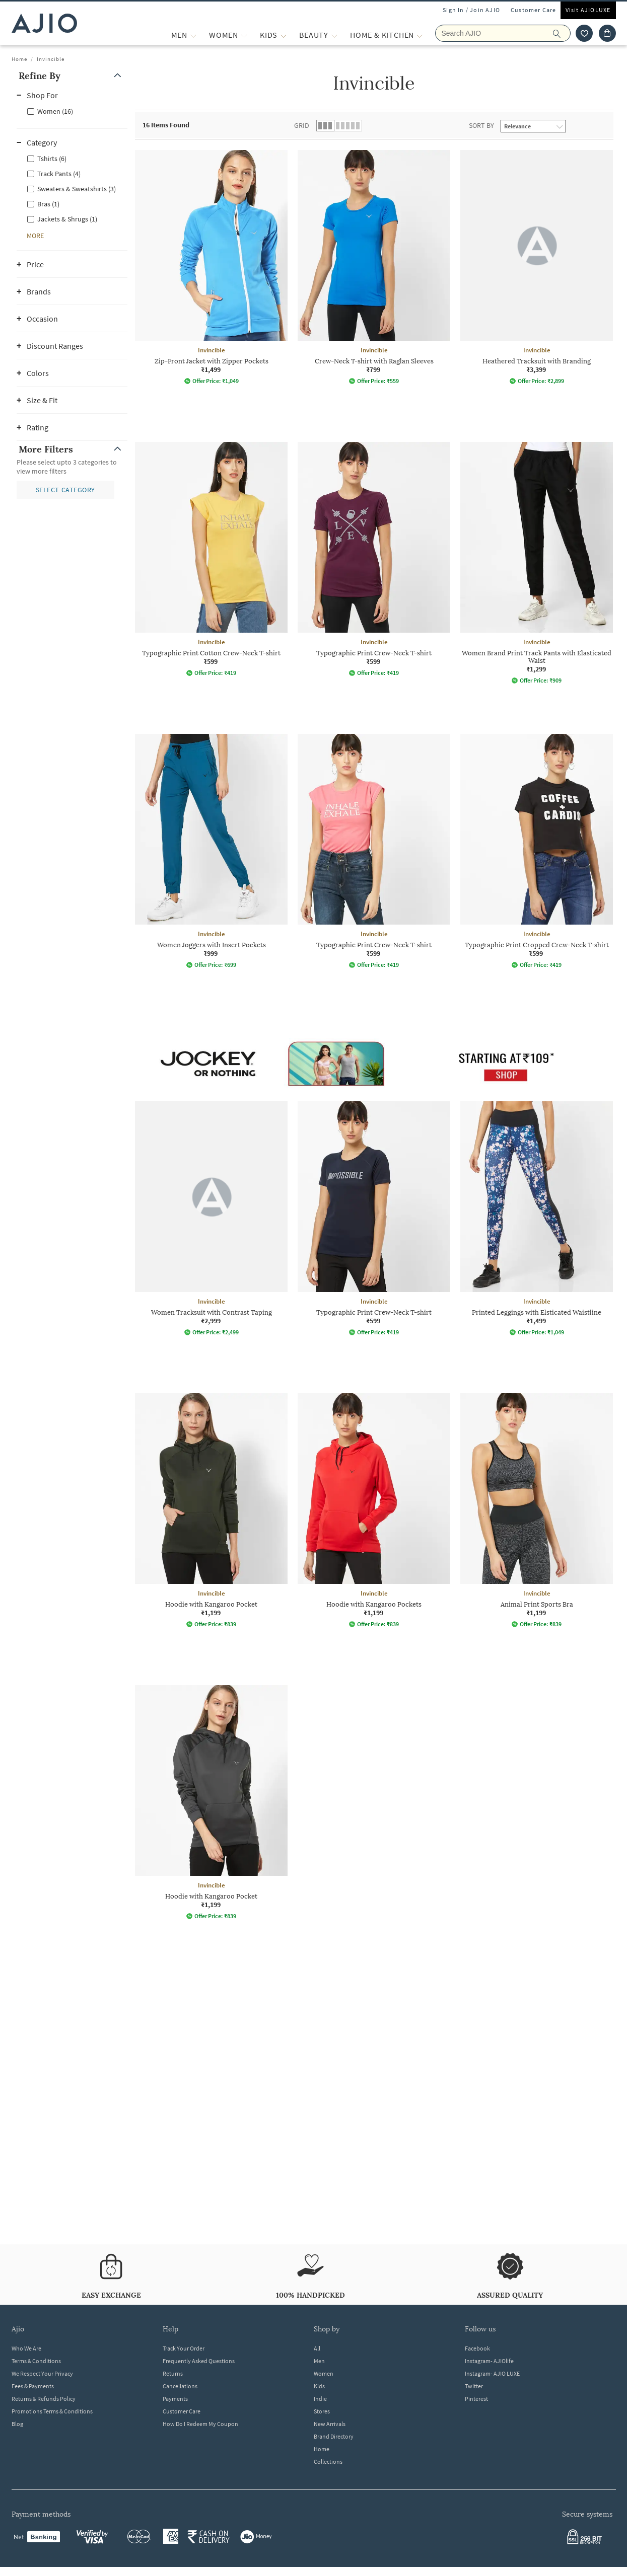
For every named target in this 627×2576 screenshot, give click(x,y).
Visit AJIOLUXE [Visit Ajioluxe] (588, 10)
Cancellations (180, 2386)
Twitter (474, 2386)
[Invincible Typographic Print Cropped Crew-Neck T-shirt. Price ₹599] (536, 851)
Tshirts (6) (51, 158)
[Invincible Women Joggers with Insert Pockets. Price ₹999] (211, 851)
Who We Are (26, 2348)
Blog (17, 2424)
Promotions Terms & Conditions (52, 2411)
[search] (562, 33)
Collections (328, 2461)
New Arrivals (329, 2424)
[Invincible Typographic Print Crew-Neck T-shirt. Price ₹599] (374, 559)
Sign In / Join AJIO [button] (471, 10)
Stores (322, 2411)
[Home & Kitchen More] (420, 35)
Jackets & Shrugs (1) (67, 218)
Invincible (50, 58)
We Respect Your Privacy (42, 2373)
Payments (175, 2398)
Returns (173, 2373)
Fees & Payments (33, 2386)
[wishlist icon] (584, 33)
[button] (72, 76)
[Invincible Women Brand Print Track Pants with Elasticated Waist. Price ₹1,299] (536, 563)
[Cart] (607, 33)
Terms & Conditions (36, 2361)
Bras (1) (48, 203)
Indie (320, 2398)
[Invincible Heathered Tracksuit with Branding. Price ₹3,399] (536, 267)
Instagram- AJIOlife (489, 2361)
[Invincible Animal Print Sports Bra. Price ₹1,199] (536, 1510)
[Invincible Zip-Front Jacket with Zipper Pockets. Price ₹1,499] (211, 267)
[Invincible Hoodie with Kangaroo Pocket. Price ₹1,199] (211, 1510)
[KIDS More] (283, 35)
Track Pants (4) (59, 173)
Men (319, 2361)
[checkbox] (72, 110)
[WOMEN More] (244, 35)
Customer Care (533, 10)
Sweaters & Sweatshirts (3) (76, 188)
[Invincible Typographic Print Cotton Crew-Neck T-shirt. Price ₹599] (211, 559)
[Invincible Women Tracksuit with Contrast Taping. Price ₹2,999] (211, 1218)
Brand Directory (334, 2436)
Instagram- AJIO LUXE (492, 2373)
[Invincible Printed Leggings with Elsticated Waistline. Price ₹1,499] (536, 1218)
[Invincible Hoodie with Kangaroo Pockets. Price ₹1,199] (374, 1510)
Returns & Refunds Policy (44, 2398)
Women (323, 2373)
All (317, 2348)
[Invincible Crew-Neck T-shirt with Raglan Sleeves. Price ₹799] (374, 267)
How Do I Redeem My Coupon (200, 2424)
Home (19, 58)
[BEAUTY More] (334, 35)
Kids (319, 2386)
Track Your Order (183, 2348)
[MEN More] (193, 35)
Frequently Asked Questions (199, 2361)
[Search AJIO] (503, 33)
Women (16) (55, 111)
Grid (301, 125)
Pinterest (476, 2398)
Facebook (477, 2348)
